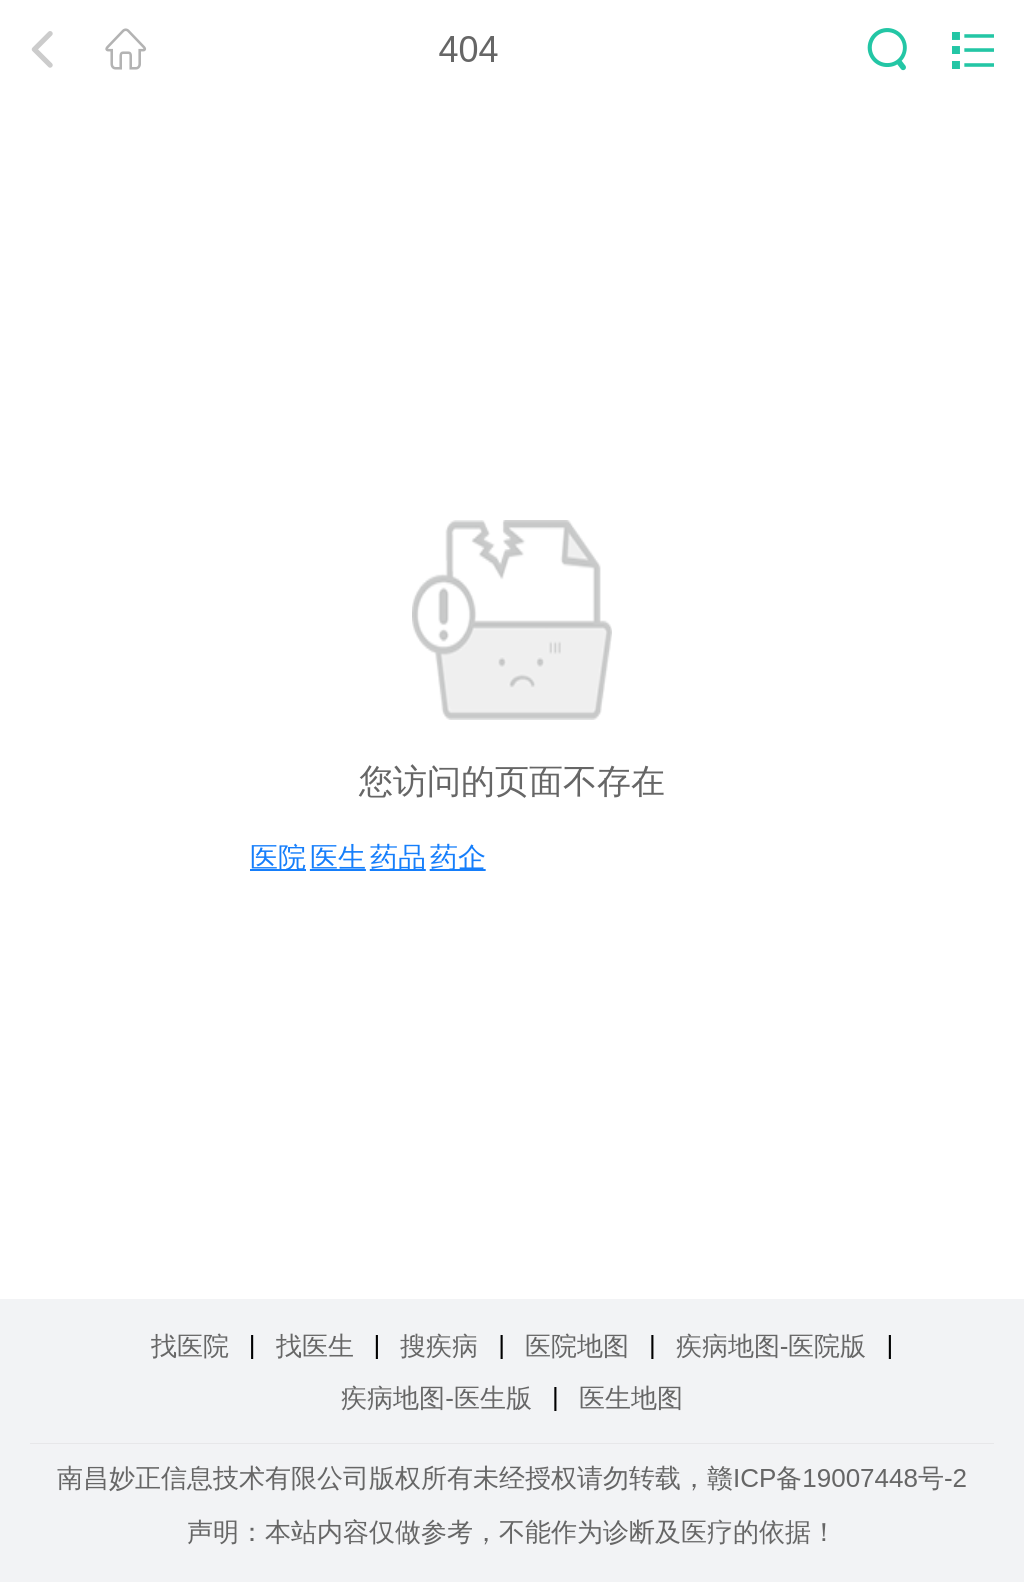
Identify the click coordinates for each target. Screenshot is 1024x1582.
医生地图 (631, 1398)
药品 (398, 857)
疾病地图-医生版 (436, 1398)
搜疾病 (439, 1346)
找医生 (315, 1346)
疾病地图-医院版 (771, 1346)
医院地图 (577, 1346)
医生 (338, 857)
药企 (458, 857)
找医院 (190, 1346)
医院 (278, 857)
